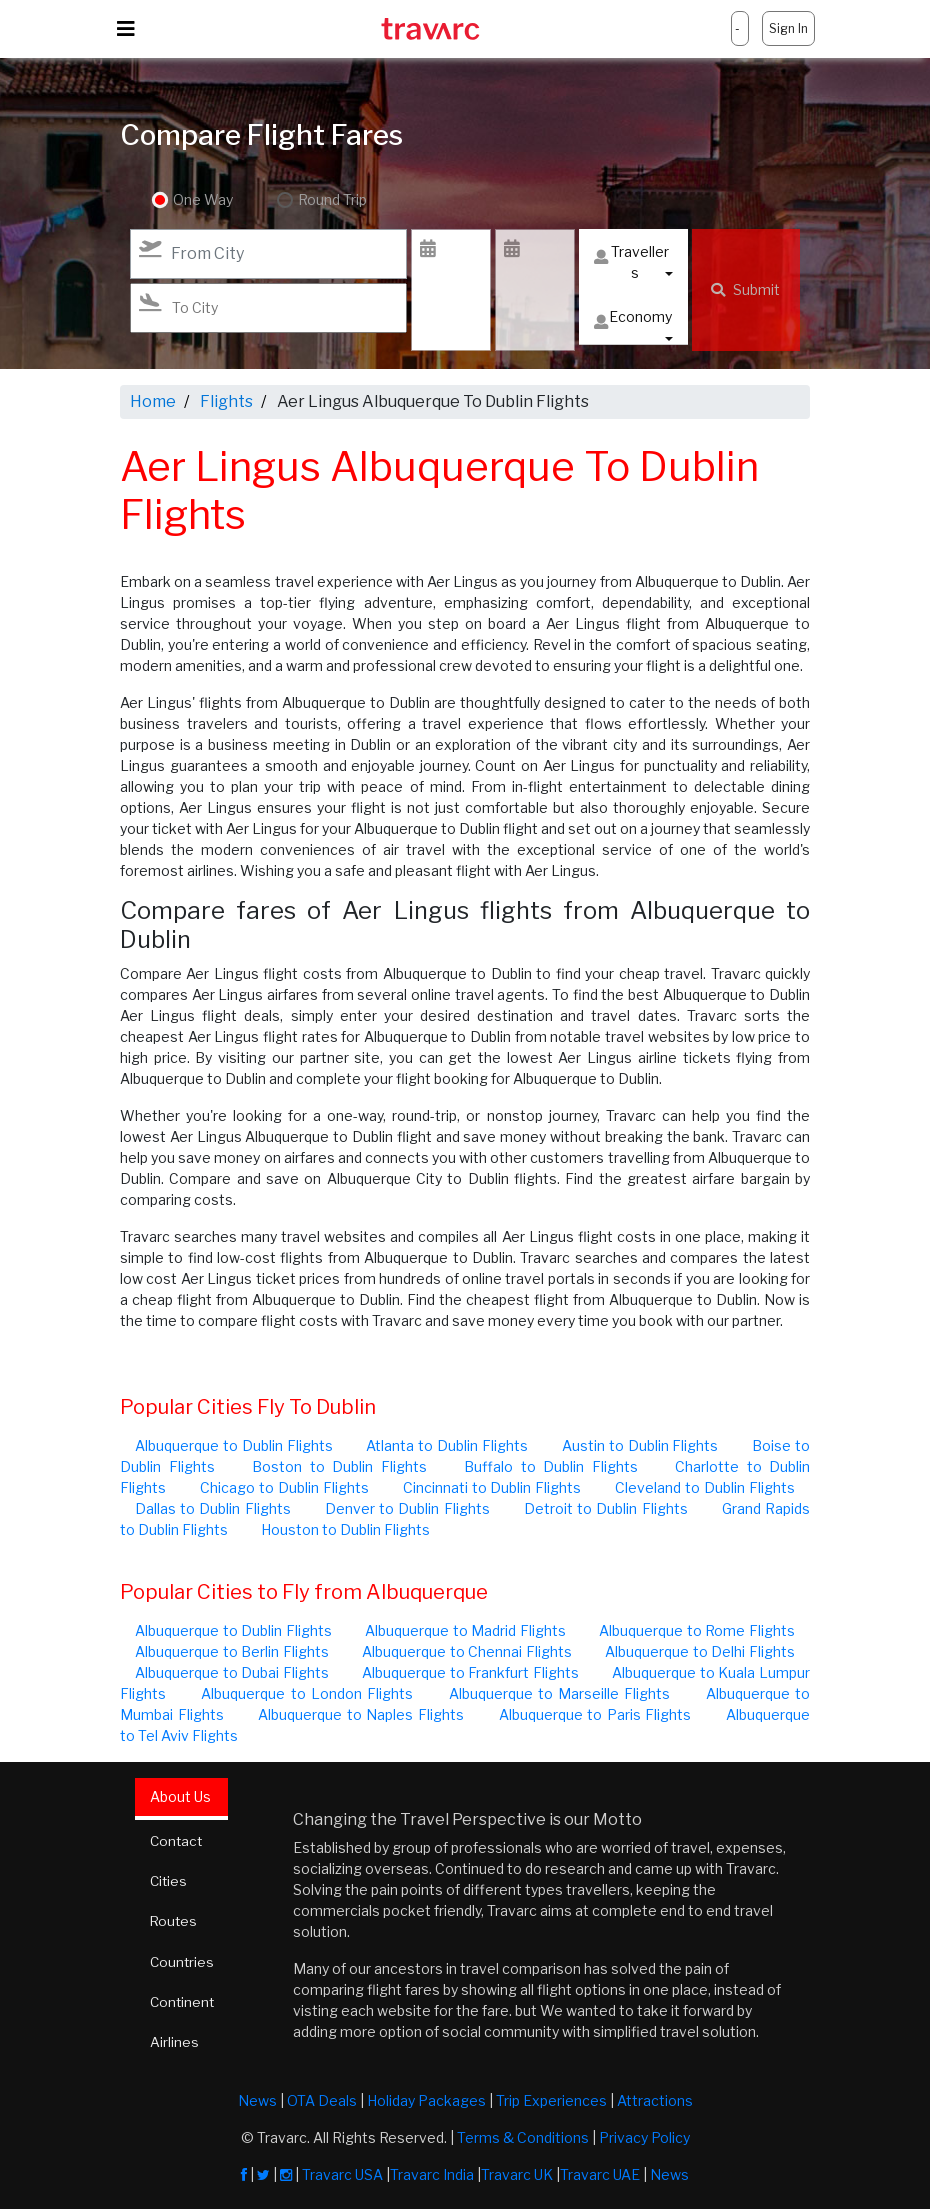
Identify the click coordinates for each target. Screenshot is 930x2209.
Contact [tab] (178, 1840)
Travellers (631, 262)
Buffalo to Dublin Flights (551, 1466)
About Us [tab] (181, 1796)
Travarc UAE (600, 2174)
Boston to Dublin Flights (339, 1466)
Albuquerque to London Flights (307, 1693)
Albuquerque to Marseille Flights (560, 1693)
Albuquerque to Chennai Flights (467, 1651)
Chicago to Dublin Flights (284, 1487)
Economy (633, 321)
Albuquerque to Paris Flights (595, 1714)
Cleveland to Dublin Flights (705, 1487)
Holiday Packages (426, 2100)
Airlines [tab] (175, 2040)
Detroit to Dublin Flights (606, 1508)
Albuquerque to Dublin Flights (234, 1445)
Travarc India (432, 2174)
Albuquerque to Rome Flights (697, 1630)
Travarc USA (342, 2174)
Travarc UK (517, 2174)
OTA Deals (322, 2100)
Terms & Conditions (523, 2137)
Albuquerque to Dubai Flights (232, 1672)
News (257, 2100)
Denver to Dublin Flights (407, 1508)
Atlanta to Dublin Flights (447, 1445)
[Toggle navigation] (126, 29)
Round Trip (328, 200)
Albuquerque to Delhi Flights (700, 1651)
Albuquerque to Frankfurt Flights (470, 1672)
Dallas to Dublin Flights (213, 1508)
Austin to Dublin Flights (640, 1445)
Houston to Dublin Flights (345, 1529)
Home (153, 401)
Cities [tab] (170, 1880)
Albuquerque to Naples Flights (361, 1714)
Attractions (655, 2100)
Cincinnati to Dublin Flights (492, 1487)
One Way (203, 200)
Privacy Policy (644, 2137)
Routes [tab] (175, 1920)
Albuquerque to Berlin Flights (232, 1651)
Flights (226, 401)
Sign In (788, 28)
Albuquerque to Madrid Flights (465, 1630)
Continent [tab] (184, 2000)
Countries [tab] (184, 1960)
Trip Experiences (551, 2100)
